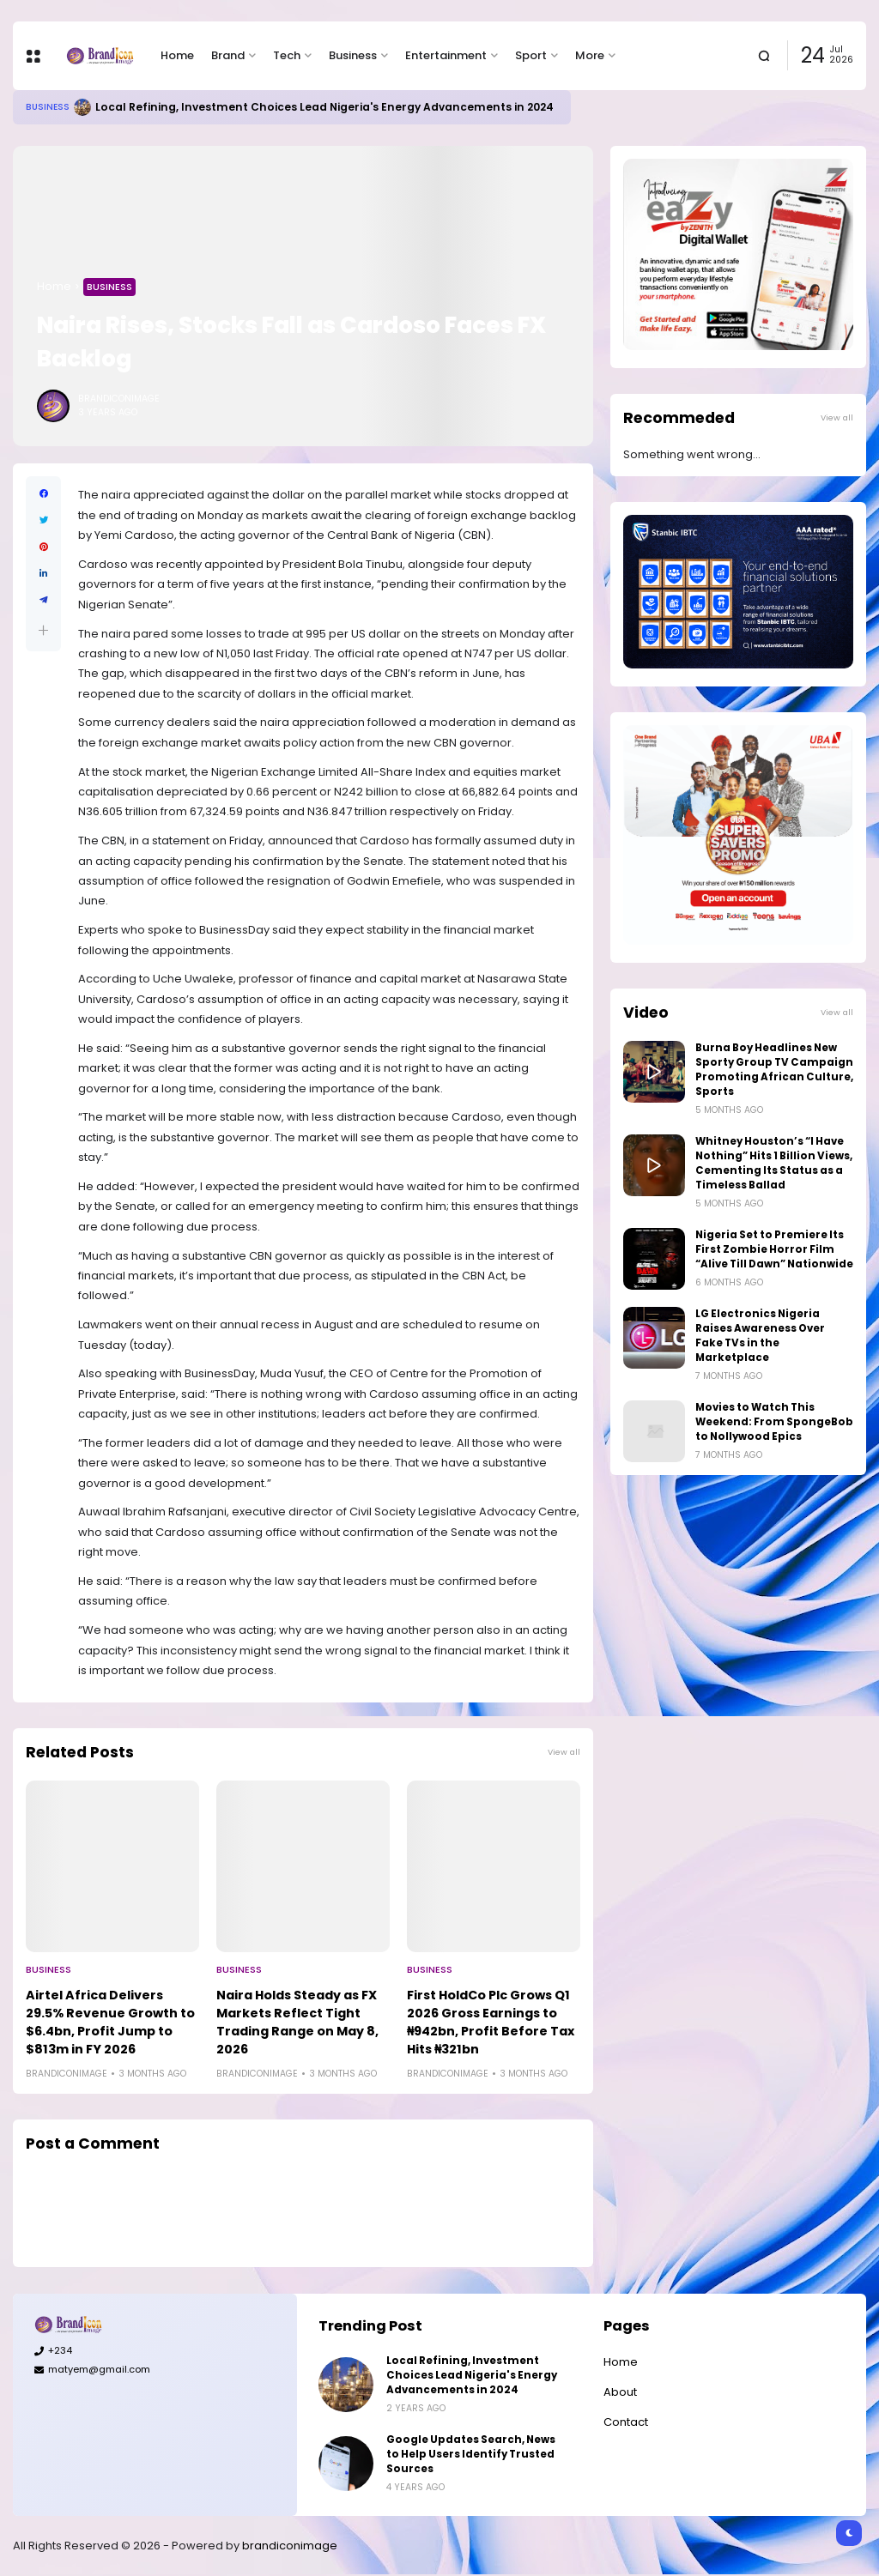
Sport (531, 55)
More (589, 55)
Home (177, 55)
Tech (286, 55)
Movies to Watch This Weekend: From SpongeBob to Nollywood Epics (774, 1421)
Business (353, 55)
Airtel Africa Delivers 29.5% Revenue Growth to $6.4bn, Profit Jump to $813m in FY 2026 (110, 2022)
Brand (228, 55)
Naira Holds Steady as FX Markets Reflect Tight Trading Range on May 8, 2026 (297, 2022)
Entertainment (446, 55)
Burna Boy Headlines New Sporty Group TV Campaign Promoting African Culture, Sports (774, 1069)
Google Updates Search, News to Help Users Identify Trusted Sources (470, 2454)
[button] (43, 630)
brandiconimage (289, 2545)
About (620, 2392)
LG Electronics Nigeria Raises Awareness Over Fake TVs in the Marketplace (760, 1335)
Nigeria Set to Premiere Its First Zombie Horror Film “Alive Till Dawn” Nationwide (774, 1249)
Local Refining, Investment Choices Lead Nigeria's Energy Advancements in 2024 (324, 107)
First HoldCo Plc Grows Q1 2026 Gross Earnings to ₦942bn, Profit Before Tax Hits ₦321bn (490, 2022)
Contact (625, 2422)
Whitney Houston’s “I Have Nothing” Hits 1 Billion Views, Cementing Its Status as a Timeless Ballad (773, 1163)
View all (564, 1751)
